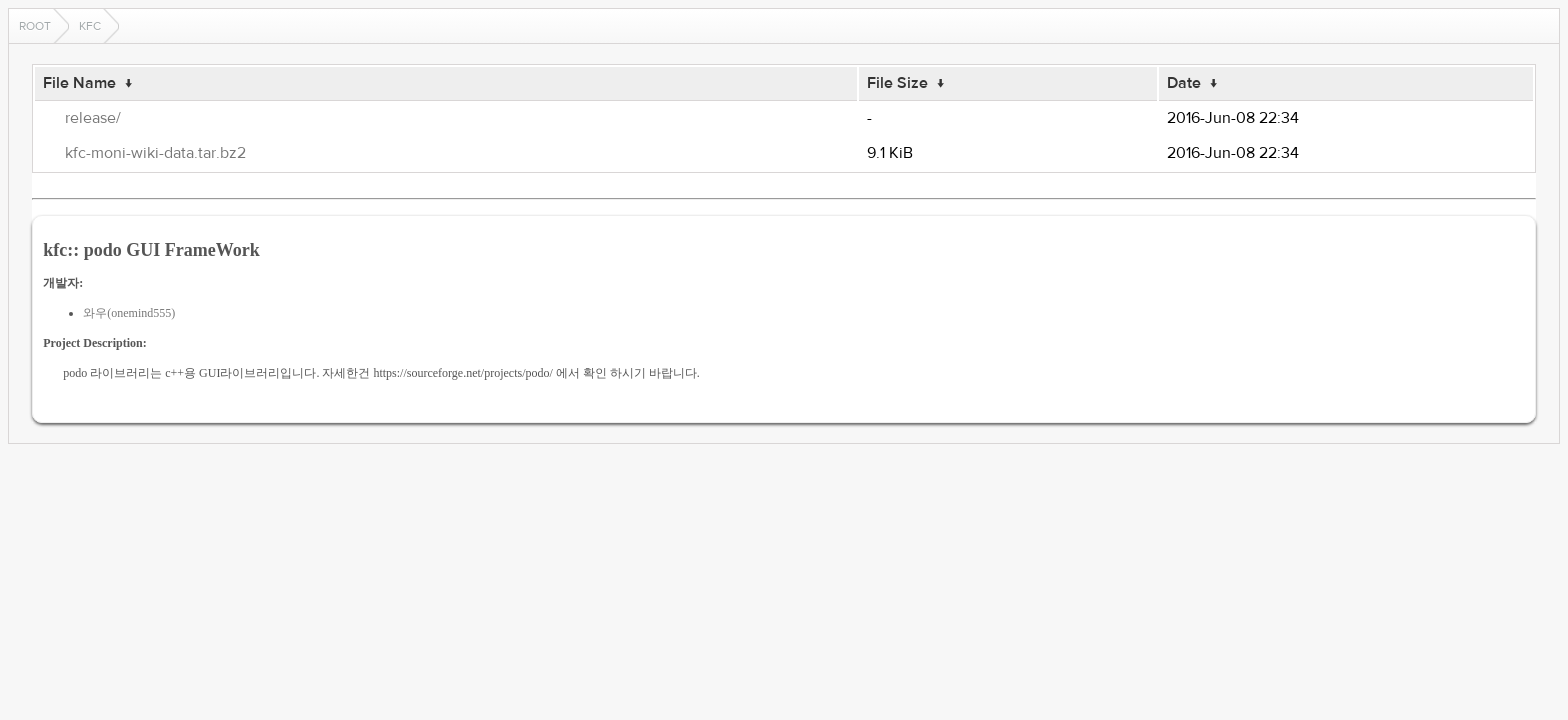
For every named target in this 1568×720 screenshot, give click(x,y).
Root (35, 26)
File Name (79, 83)
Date (1184, 83)
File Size (897, 83)
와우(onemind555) (129, 313)
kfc (90, 26)
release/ (93, 118)
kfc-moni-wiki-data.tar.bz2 (155, 153)
